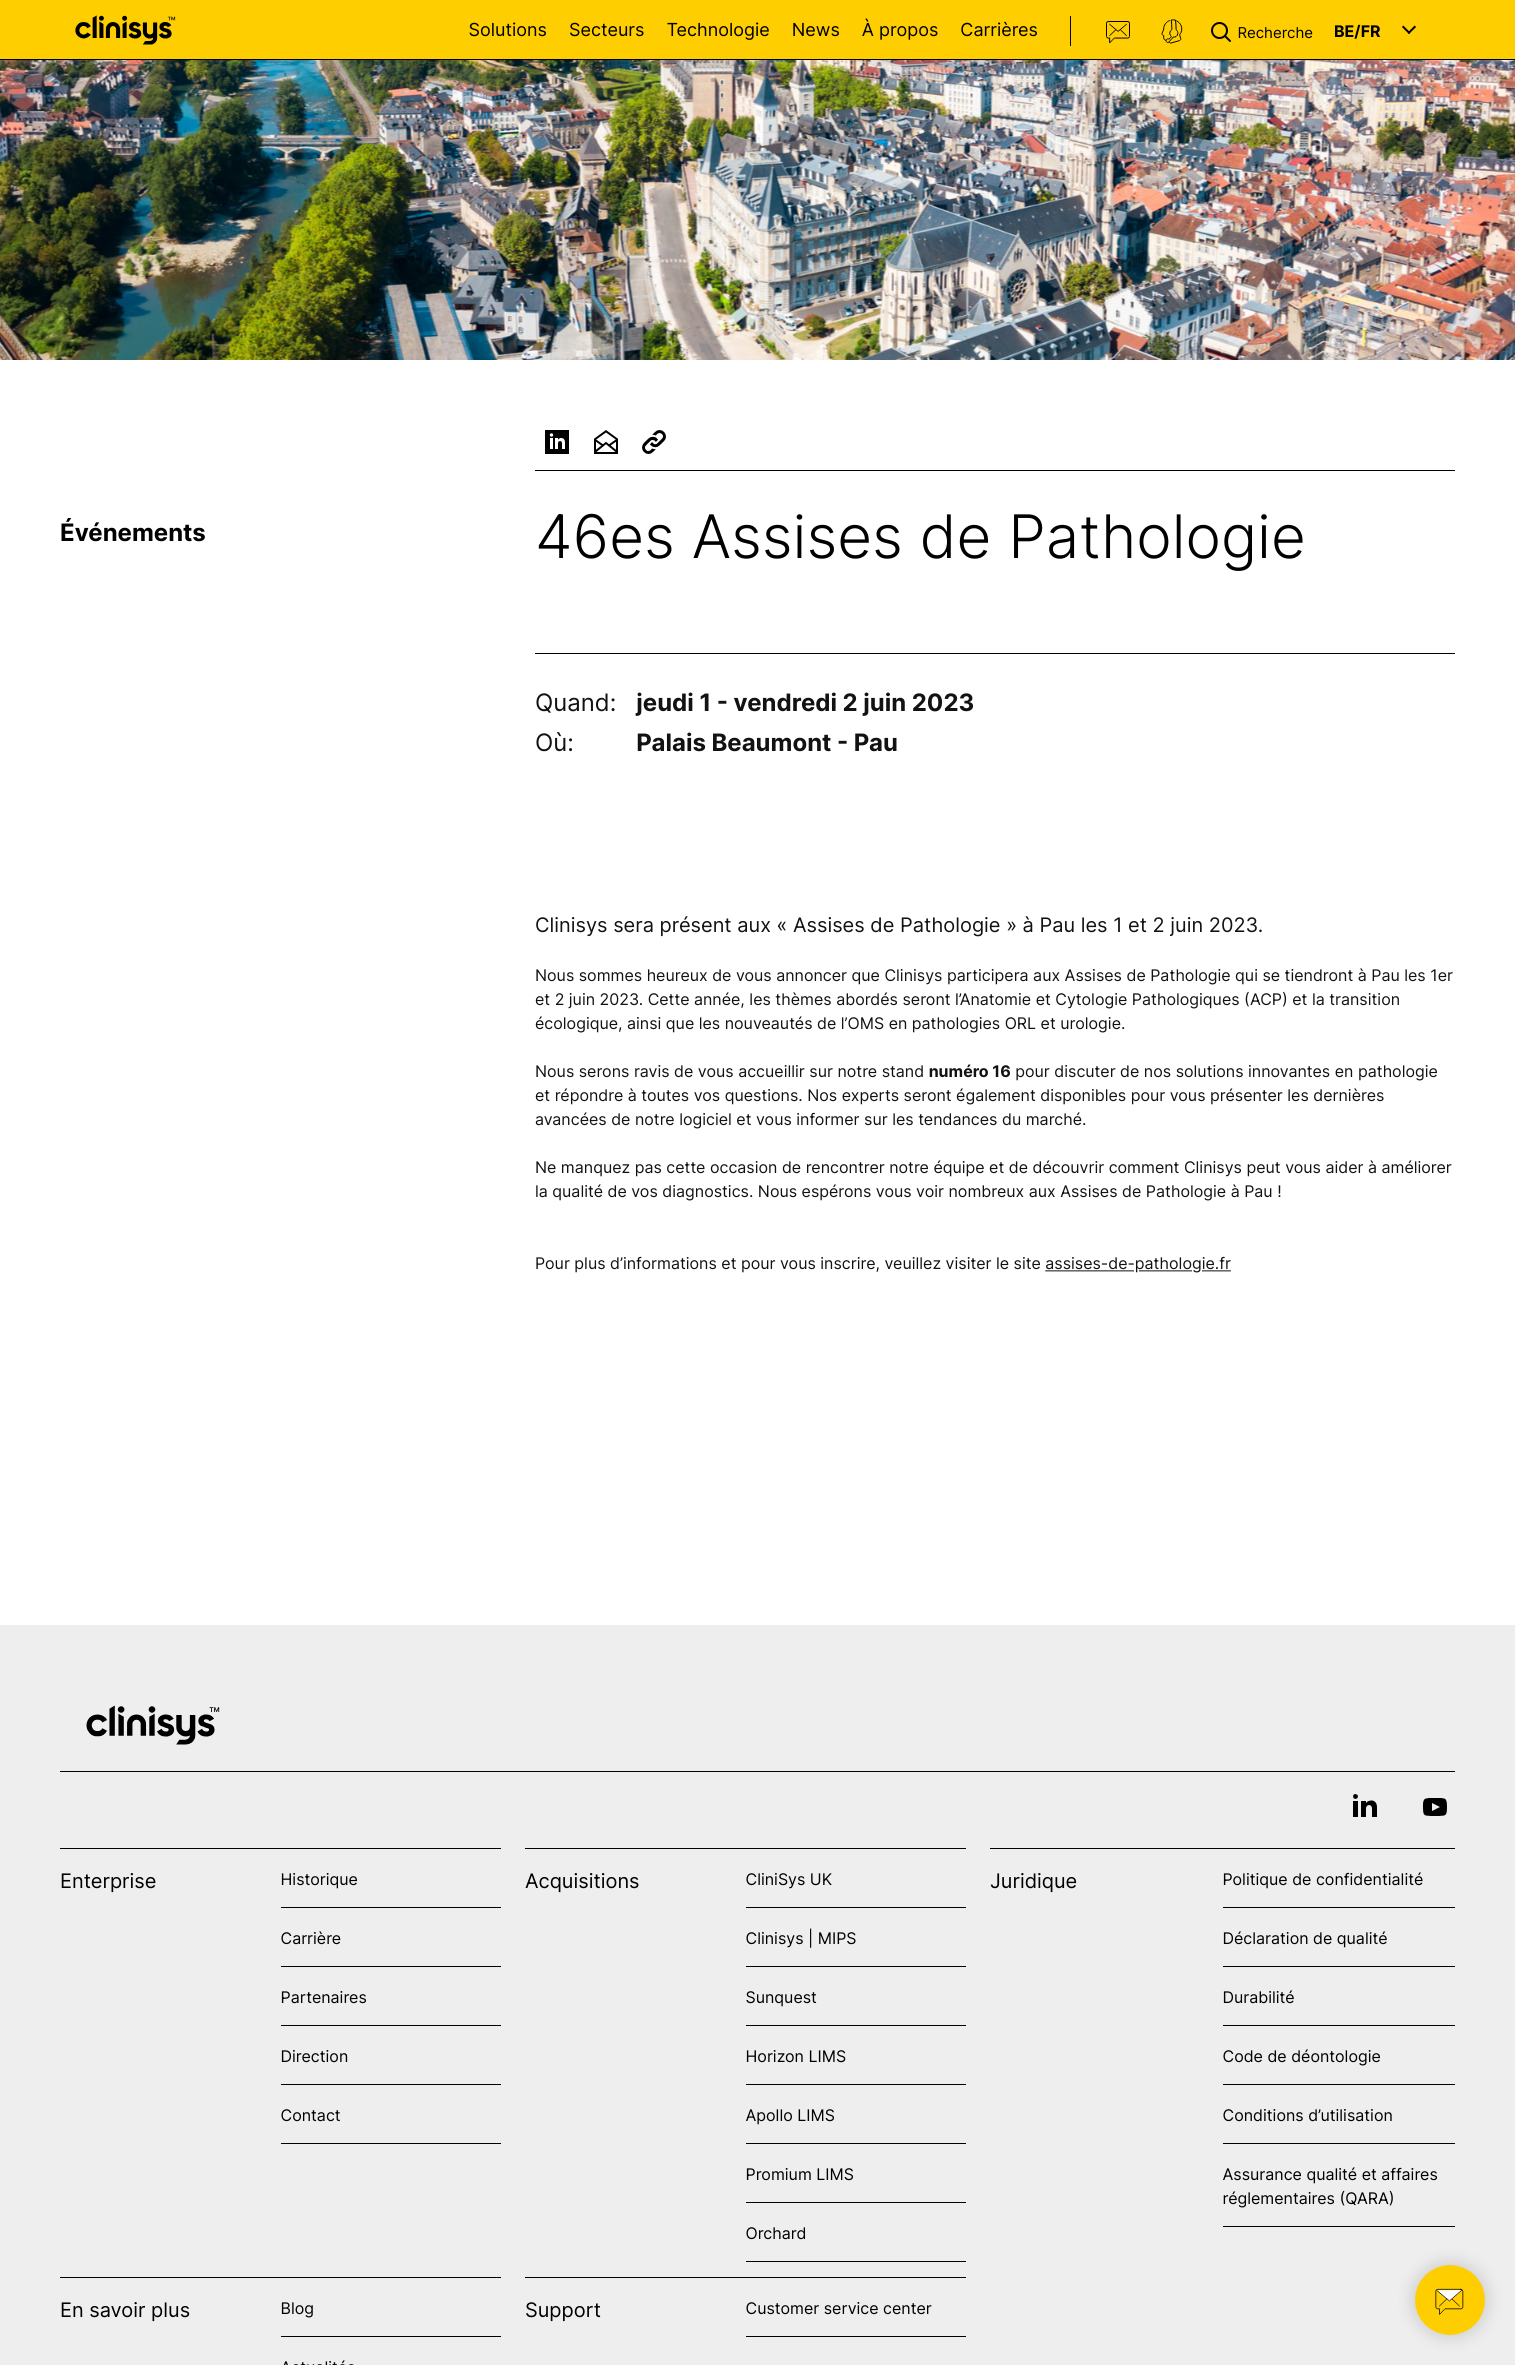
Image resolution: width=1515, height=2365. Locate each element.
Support (1172, 32)
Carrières (999, 30)
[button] (1266, 30)
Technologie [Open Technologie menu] (717, 30)
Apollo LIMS (790, 2115)
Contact (1119, 32)
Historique (319, 1879)
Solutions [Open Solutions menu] (508, 30)
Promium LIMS (800, 2174)
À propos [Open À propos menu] (900, 30)
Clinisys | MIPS (801, 1938)
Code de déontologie (1302, 2056)
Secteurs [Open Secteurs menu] (607, 30)
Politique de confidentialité (1323, 1879)
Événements (133, 532)
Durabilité (1259, 1997)
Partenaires (324, 1997)
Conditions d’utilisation (1308, 2115)
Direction (315, 2056)
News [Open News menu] (816, 30)
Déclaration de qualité (1305, 1938)
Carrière (311, 1938)
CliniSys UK (789, 1879)
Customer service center (839, 2308)
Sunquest (781, 1997)
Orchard (776, 2233)
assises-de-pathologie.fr (1138, 1266)
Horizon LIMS (796, 2056)
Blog (298, 2308)
